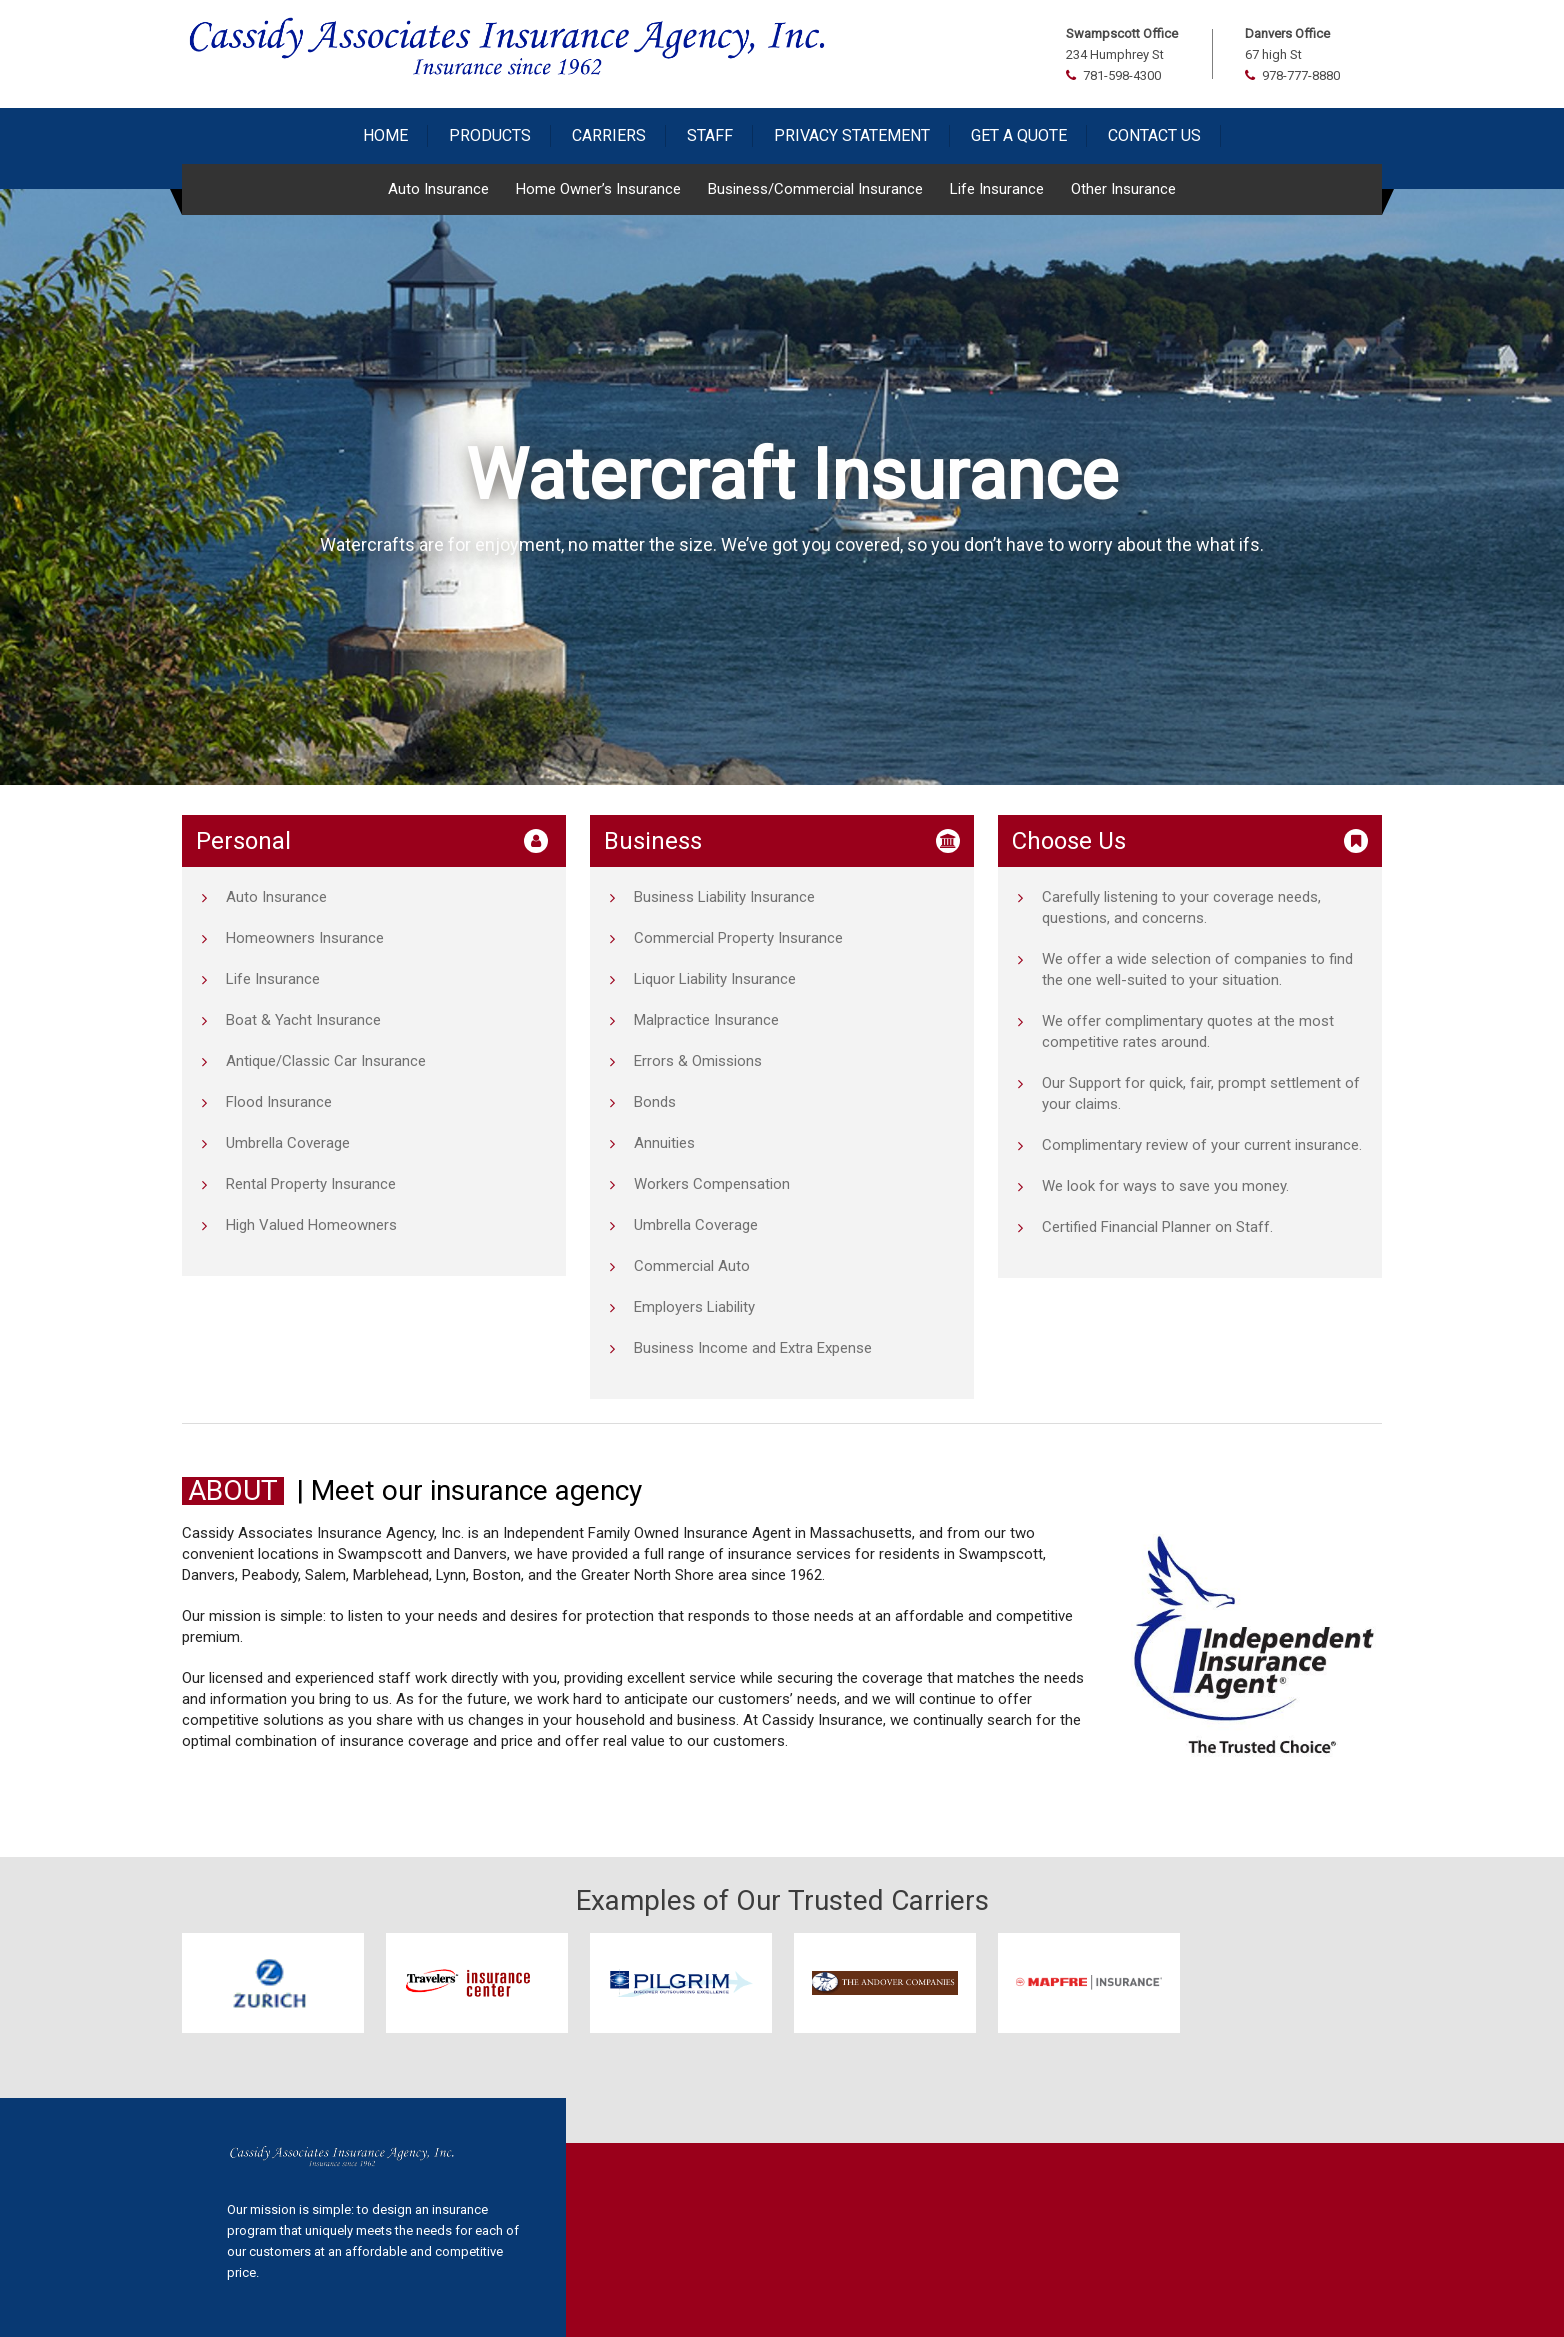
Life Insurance (997, 189)
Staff (710, 135)
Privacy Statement (852, 135)
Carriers (609, 135)
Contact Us (1154, 135)
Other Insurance (1123, 189)
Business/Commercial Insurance (815, 189)
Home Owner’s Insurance (598, 189)
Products (490, 135)
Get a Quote (1019, 135)
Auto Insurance (438, 189)
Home (385, 135)
